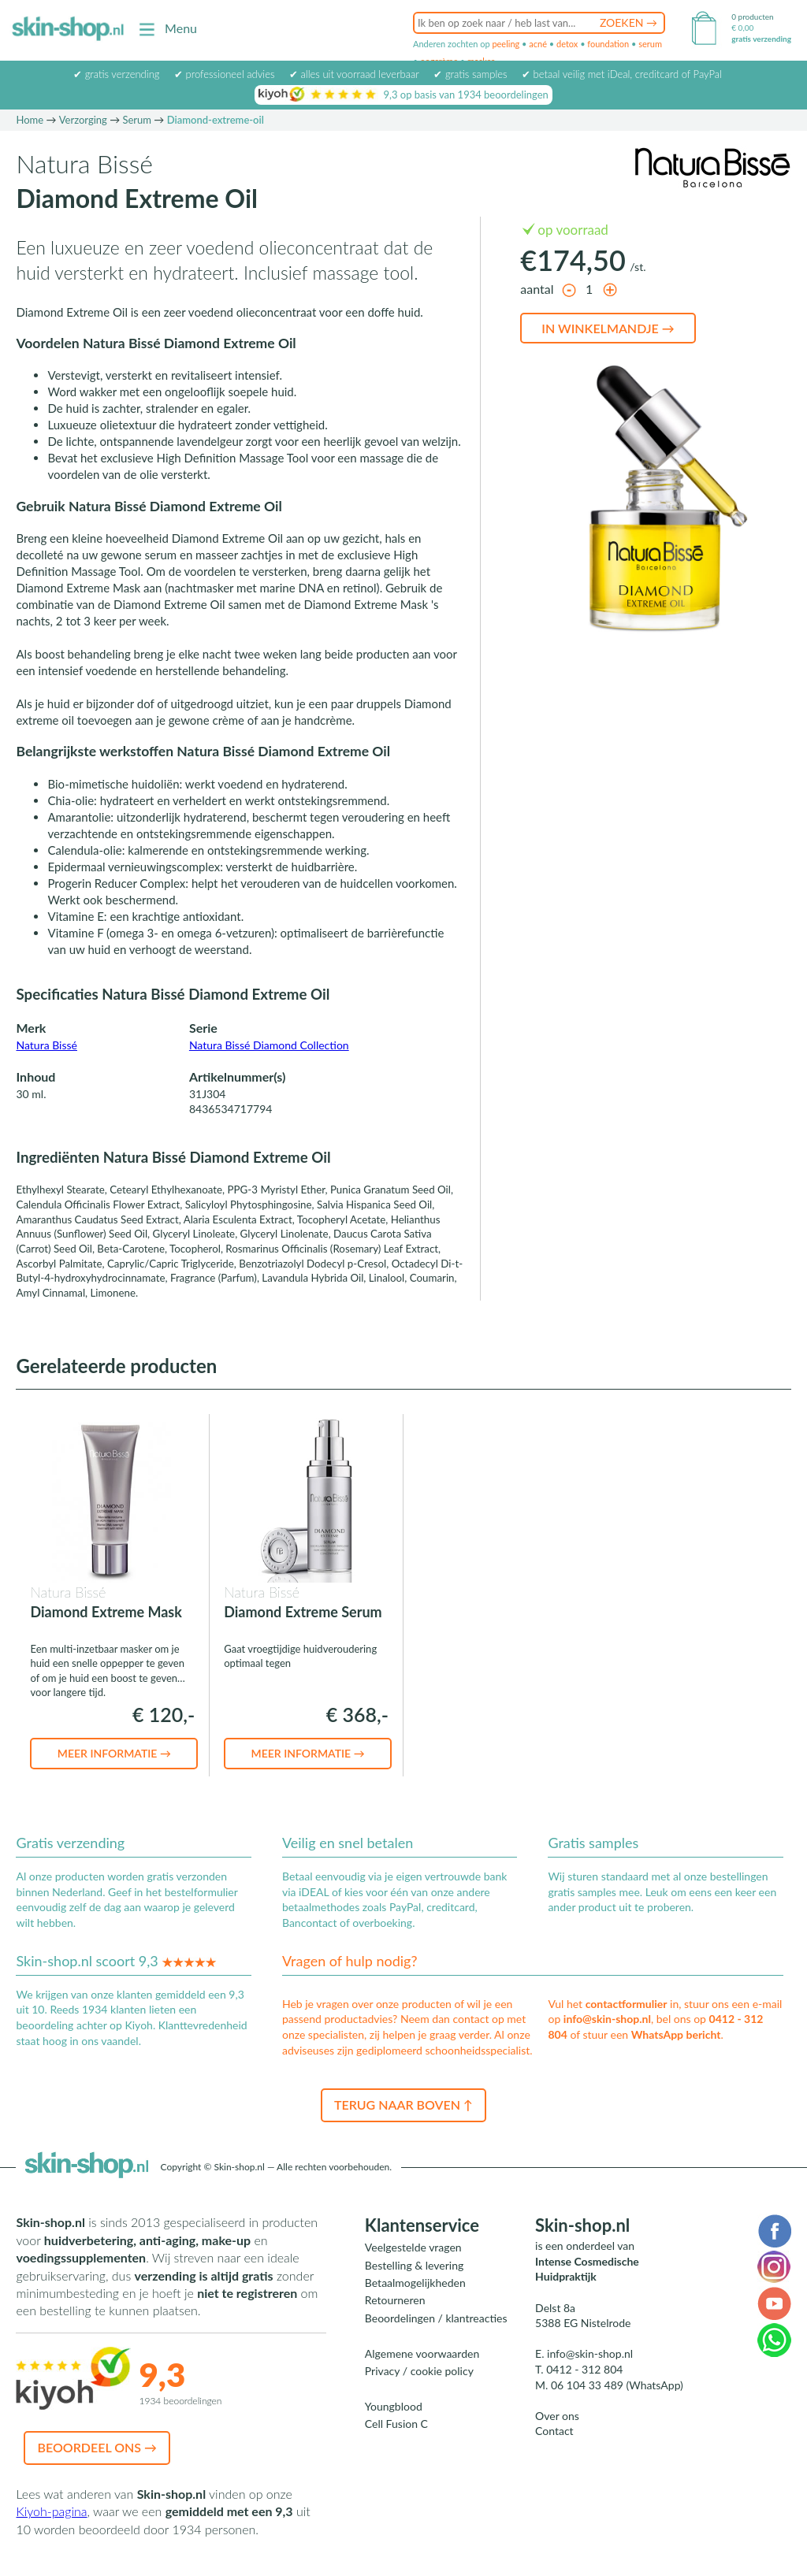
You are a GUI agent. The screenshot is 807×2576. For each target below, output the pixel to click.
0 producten (752, 16)
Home (29, 119)
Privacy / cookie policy (419, 2370)
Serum (136, 119)
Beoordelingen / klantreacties (436, 2318)
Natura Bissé (46, 1045)
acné (538, 44)
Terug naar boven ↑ (403, 2104)
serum (650, 44)
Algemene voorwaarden (422, 2353)
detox (567, 44)
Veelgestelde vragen (413, 2247)
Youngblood (393, 2406)
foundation (608, 44)
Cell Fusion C (396, 2423)
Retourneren (395, 2300)
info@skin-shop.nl (607, 2018)
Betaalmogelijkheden (415, 2282)
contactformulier (627, 2003)
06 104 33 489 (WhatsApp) (617, 2385)
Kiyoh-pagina (51, 2511)
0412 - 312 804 (584, 2369)
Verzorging (83, 119)
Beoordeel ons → (97, 2447)
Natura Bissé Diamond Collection (269, 1045)
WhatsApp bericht (676, 2034)
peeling (505, 44)
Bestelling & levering (414, 2265)
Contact (554, 2430)
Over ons (557, 2415)
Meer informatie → (114, 1753)
